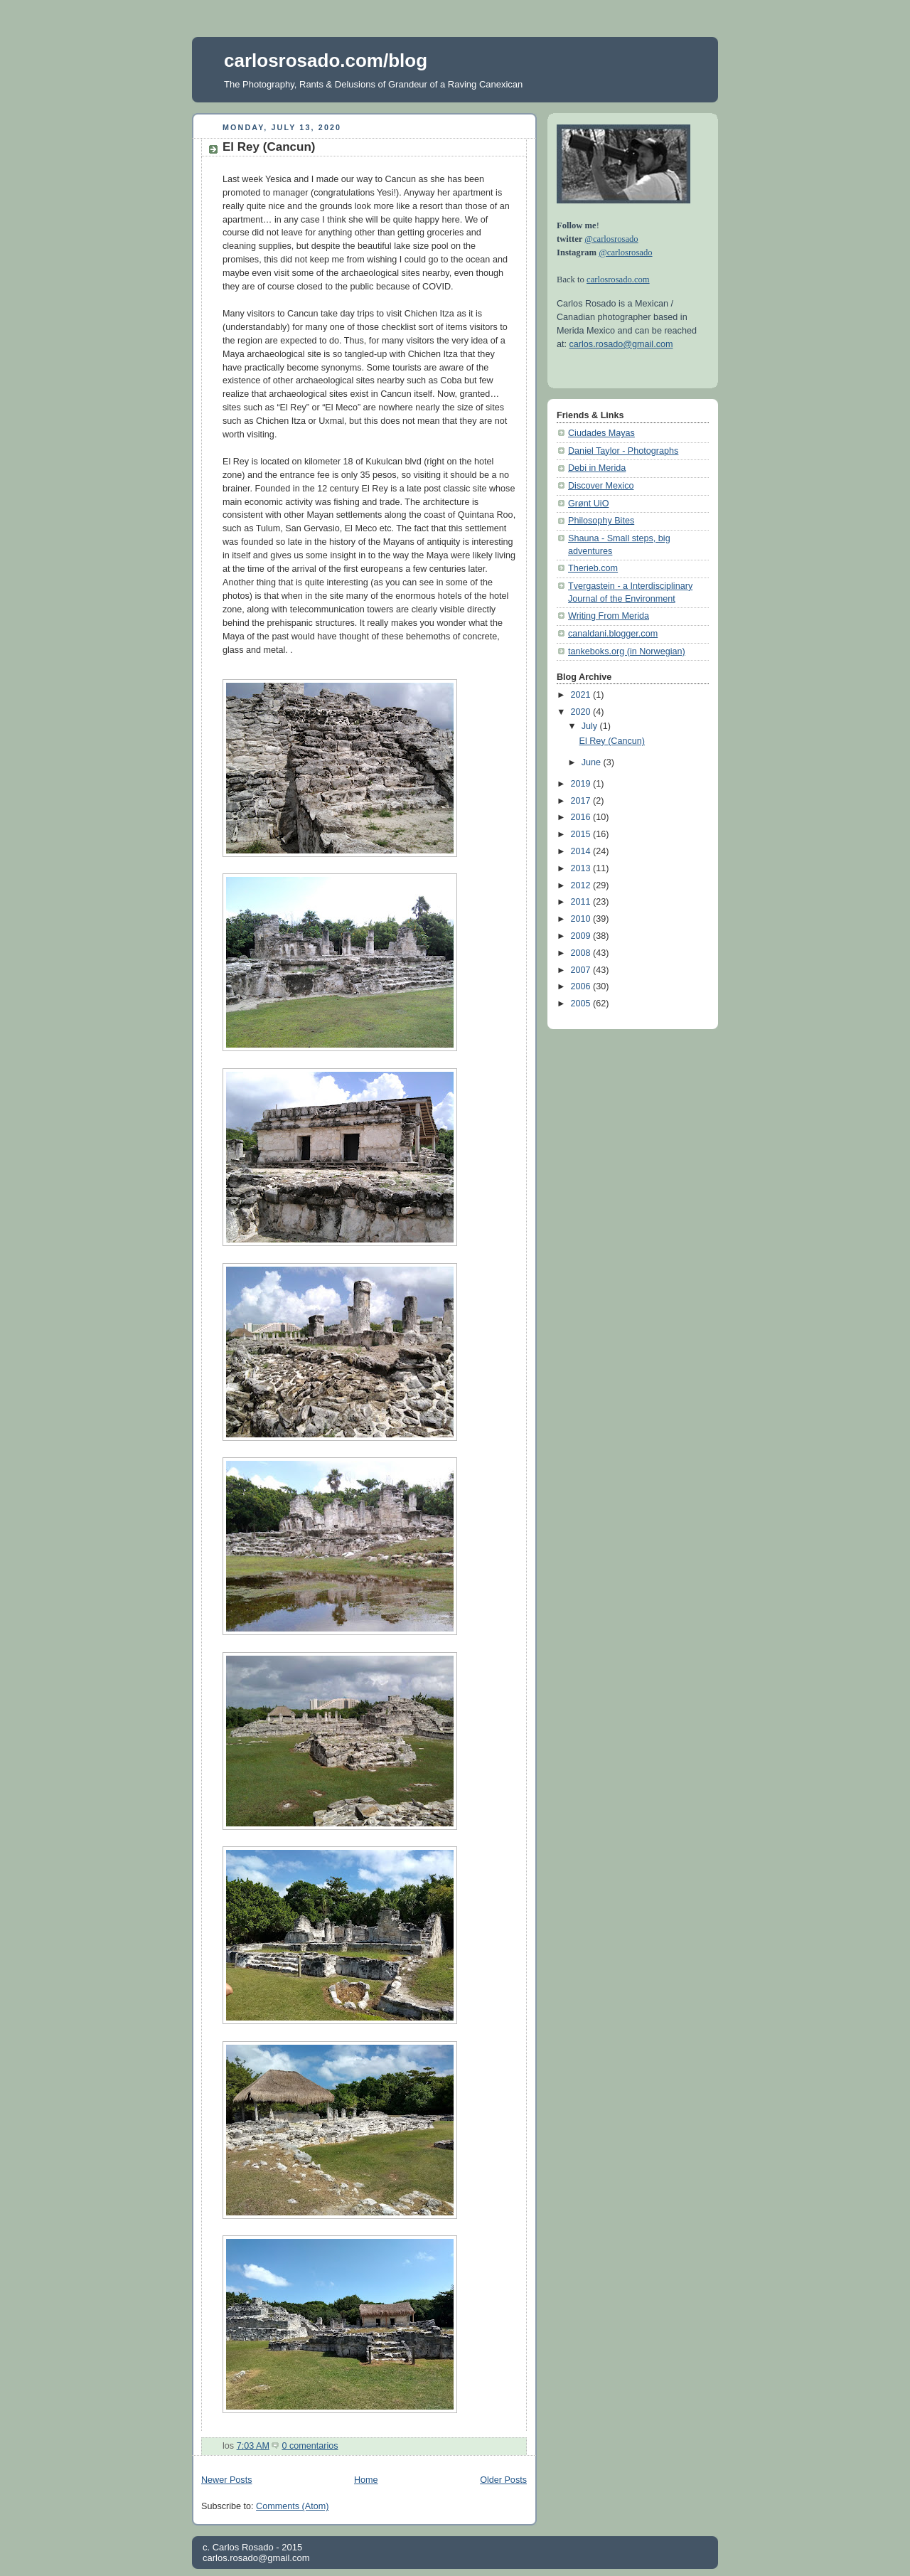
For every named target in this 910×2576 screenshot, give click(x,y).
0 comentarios (310, 2446)
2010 (582, 919)
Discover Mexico (601, 486)
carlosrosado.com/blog (325, 60)
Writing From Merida (608, 616)
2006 (582, 986)
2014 (582, 851)
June (593, 762)
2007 (582, 970)
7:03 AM (253, 2446)
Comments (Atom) (292, 2506)
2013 (582, 868)
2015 (582, 834)
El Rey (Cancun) (269, 147)
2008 (582, 953)
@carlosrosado (611, 239)
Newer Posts (226, 2480)
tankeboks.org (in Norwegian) (626, 651)
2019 (582, 784)
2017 (582, 801)
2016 (582, 817)
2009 (582, 936)
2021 (582, 695)
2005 (582, 1003)
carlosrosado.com (618, 279)
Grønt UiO (588, 504)
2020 (582, 712)
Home (366, 2480)
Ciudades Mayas (601, 433)
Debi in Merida (597, 468)
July (591, 726)
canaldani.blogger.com (613, 634)
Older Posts (503, 2480)
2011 (582, 902)
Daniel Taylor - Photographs (623, 451)
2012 (582, 885)
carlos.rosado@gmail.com (621, 344)
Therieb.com (593, 568)
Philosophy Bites (601, 521)
